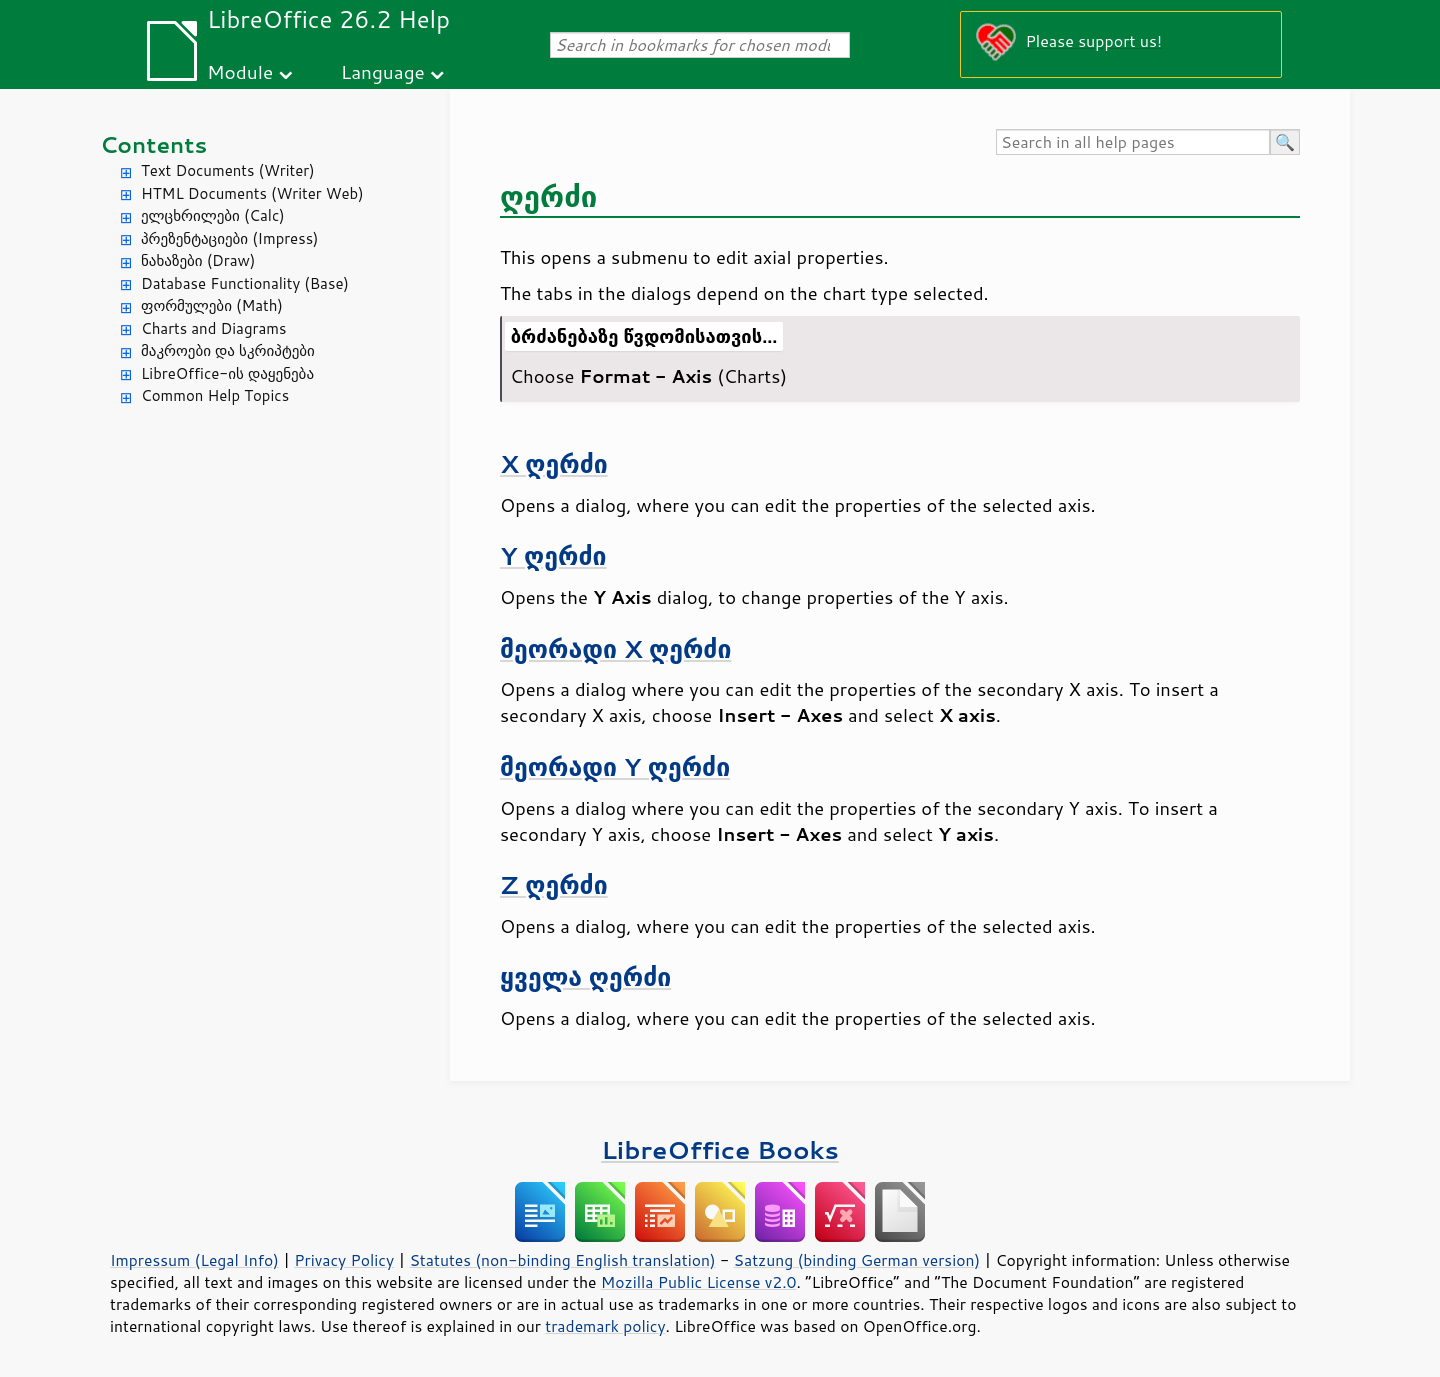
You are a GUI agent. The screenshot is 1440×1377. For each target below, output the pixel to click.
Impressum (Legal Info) (194, 1260)
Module (240, 71)
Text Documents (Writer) (228, 170)
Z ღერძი (554, 884)
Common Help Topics (215, 395)
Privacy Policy (344, 1260)
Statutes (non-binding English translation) (562, 1260)
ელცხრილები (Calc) (213, 215)
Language (383, 71)
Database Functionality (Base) (245, 283)
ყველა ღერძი (585, 976)
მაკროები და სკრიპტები (228, 350)
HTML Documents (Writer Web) (252, 193)
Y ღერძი (553, 555)
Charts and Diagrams (213, 328)
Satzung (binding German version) (857, 1260)
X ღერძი (554, 463)
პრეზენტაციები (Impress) (230, 238)
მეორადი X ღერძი (615, 648)
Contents (153, 144)
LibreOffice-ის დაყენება (227, 373)
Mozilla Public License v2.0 (699, 1282)
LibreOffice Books (720, 1149)
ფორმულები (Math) (212, 305)
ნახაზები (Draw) (198, 260)
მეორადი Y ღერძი (615, 766)
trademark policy (605, 1326)
